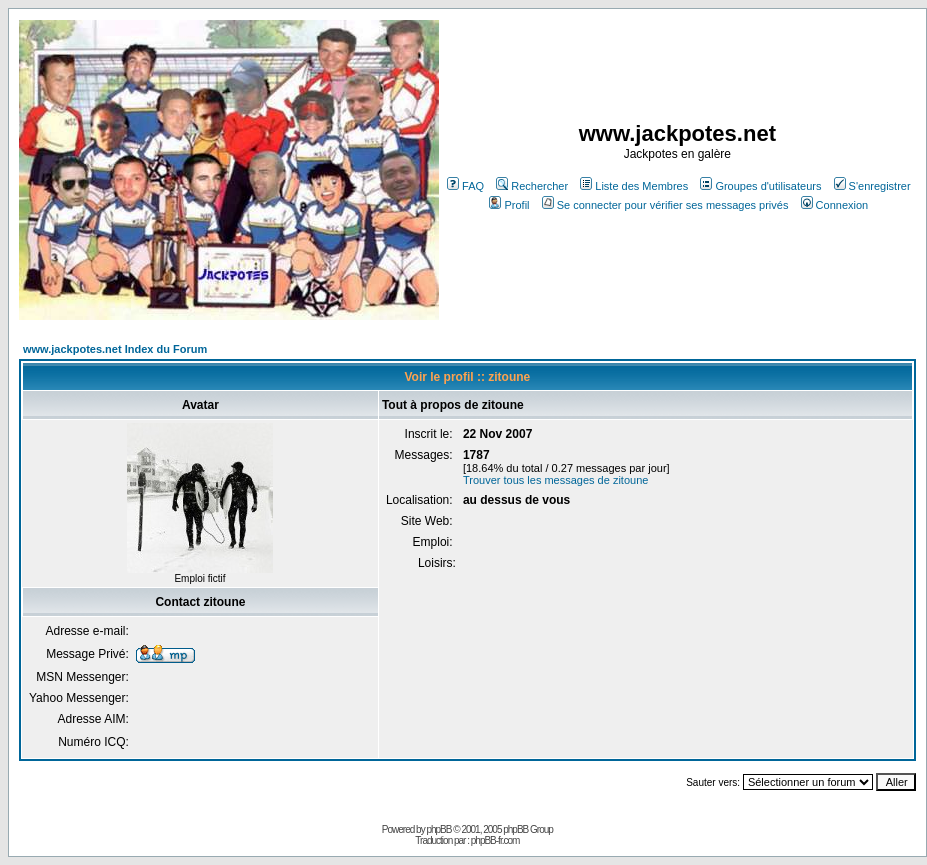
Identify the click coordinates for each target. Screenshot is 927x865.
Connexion (835, 205)
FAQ (465, 186)
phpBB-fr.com (495, 840)
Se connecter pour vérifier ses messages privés (665, 205)
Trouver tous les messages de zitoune (555, 480)
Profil (509, 205)
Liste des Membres (634, 186)
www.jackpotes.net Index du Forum (115, 349)
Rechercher (532, 186)
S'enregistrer (872, 186)
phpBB (438, 829)
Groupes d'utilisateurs (760, 186)
